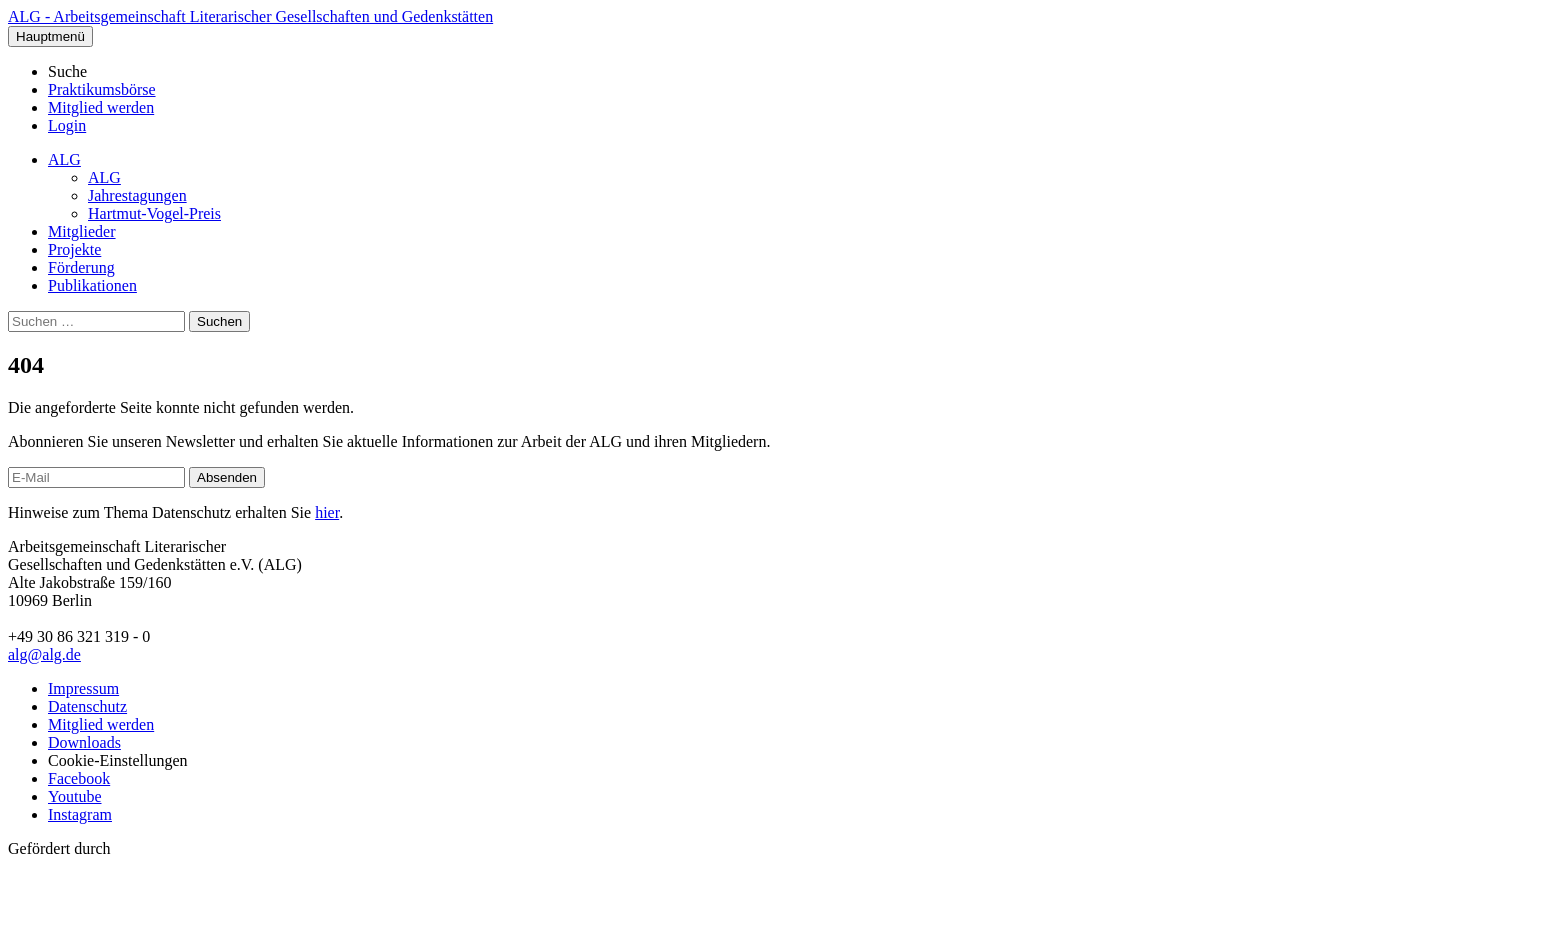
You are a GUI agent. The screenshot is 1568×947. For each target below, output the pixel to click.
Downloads (84, 742)
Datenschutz (87, 706)
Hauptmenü (50, 36)
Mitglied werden (101, 107)
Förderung (81, 267)
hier (327, 512)
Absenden (227, 477)
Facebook (79, 778)
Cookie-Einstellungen (118, 760)
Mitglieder (82, 231)
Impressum (83, 688)
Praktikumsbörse (102, 89)
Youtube (75, 796)
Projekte (74, 249)
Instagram (80, 814)
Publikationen (92, 285)
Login (67, 125)
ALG (64, 159)
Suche (67, 71)
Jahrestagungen (137, 195)
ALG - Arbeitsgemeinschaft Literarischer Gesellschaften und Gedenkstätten (250, 16)
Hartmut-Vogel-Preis (154, 213)
